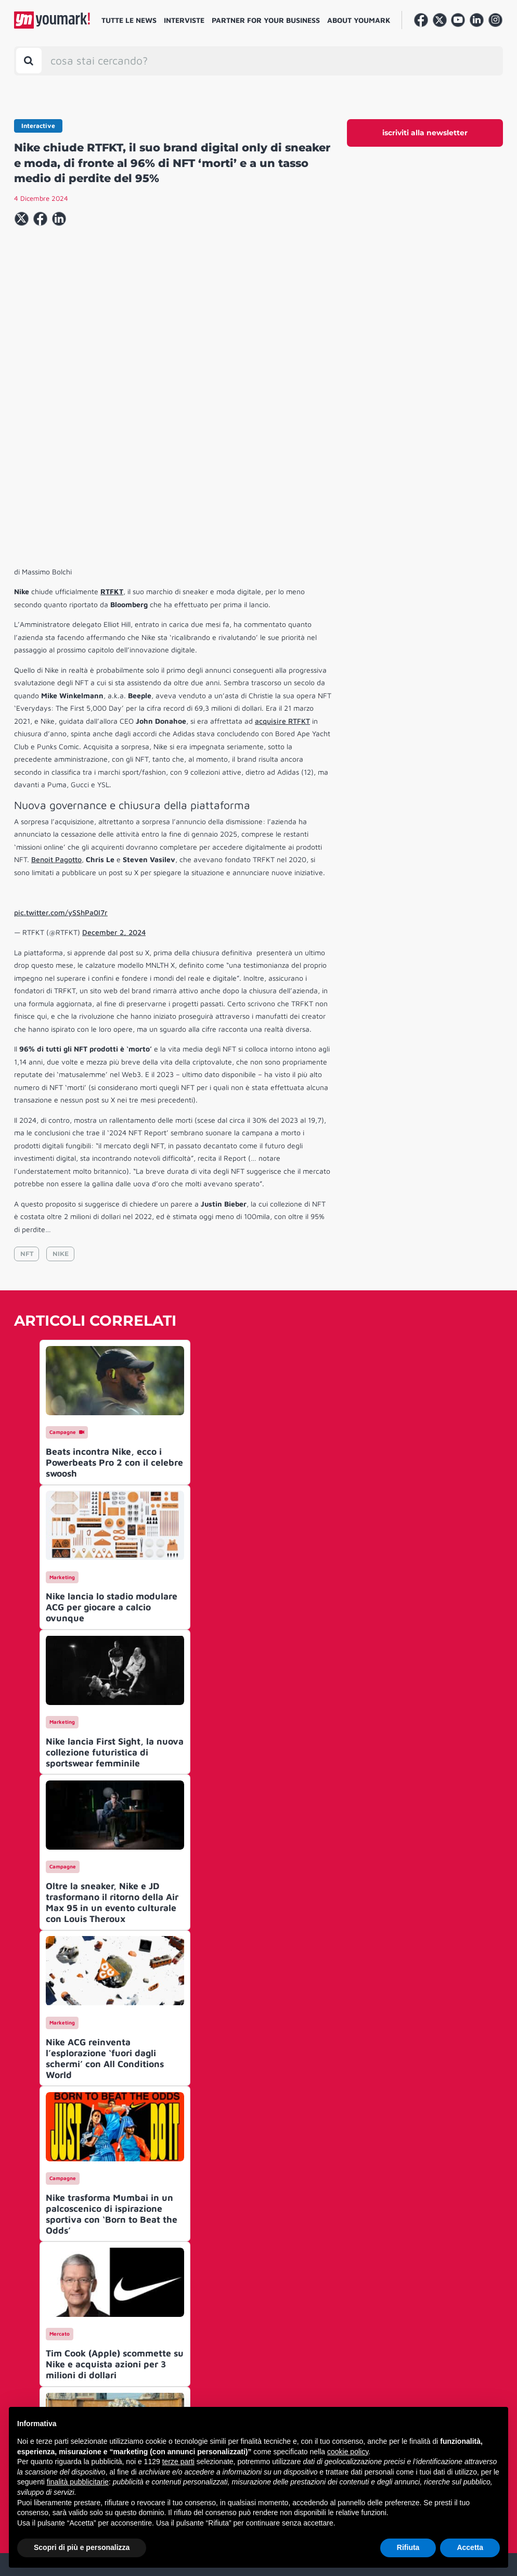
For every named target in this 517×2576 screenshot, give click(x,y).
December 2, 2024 (114, 773)
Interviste (184, 20)
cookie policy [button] (347, 2451)
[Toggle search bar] (29, 60)
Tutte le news (129, 20)
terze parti (178, 2461)
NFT (26, 1095)
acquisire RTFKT (282, 562)
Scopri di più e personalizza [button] (82, 2547)
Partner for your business (266, 20)
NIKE (61, 1095)
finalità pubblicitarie (78, 2482)
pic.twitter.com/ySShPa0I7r (61, 753)
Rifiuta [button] (408, 2547)
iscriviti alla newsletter (425, 132)
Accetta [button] (470, 2547)
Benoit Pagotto (56, 700)
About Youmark (359, 20)
